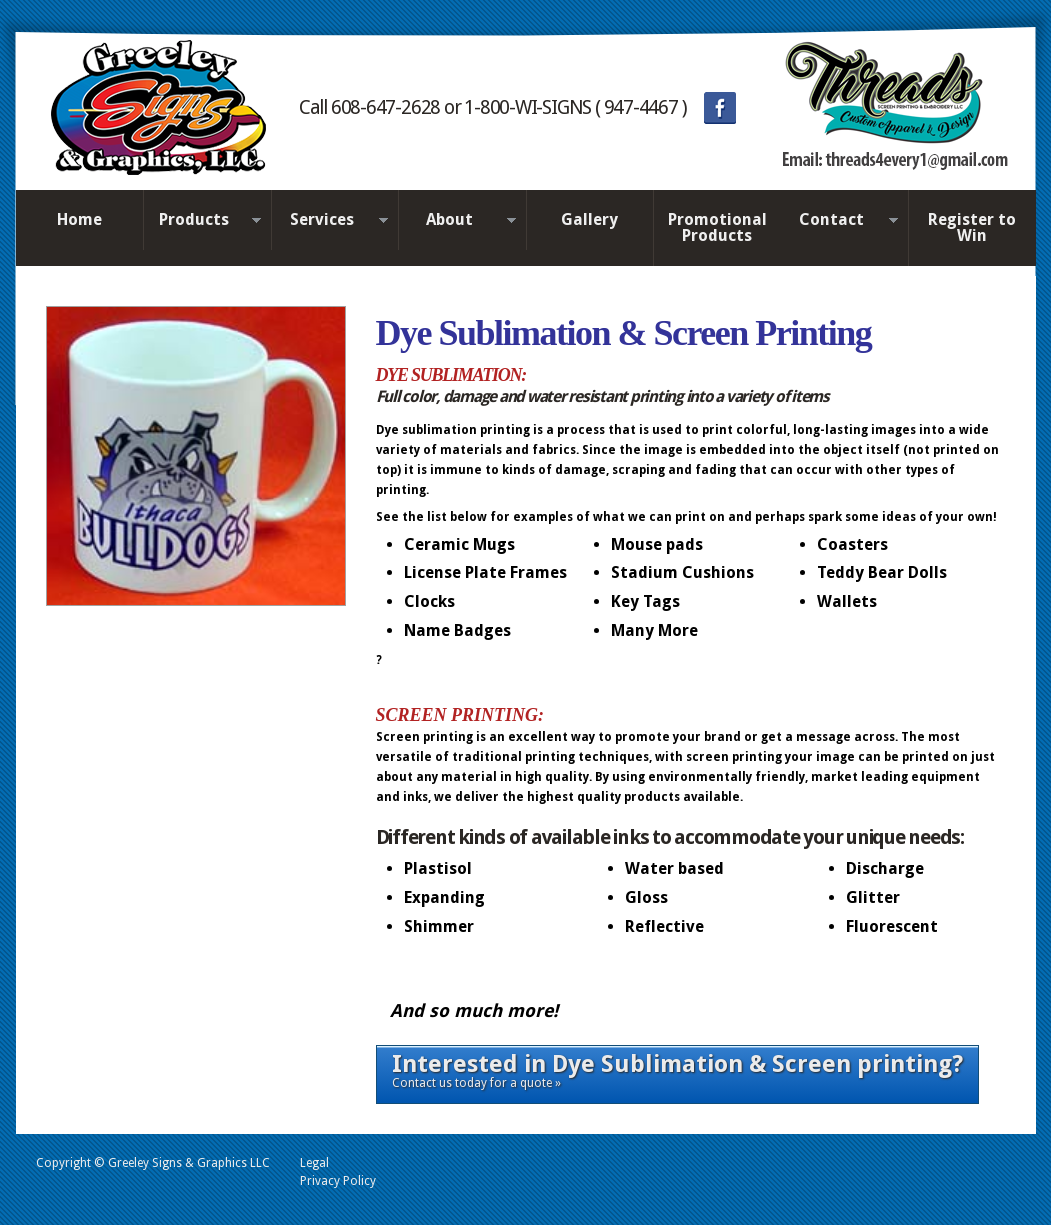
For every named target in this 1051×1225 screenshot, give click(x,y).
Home (79, 219)
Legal (314, 1163)
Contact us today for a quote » (677, 1070)
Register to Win (972, 227)
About (457, 221)
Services (330, 221)
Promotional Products (717, 227)
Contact (840, 221)
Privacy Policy (338, 1181)
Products (202, 221)
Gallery (589, 219)
